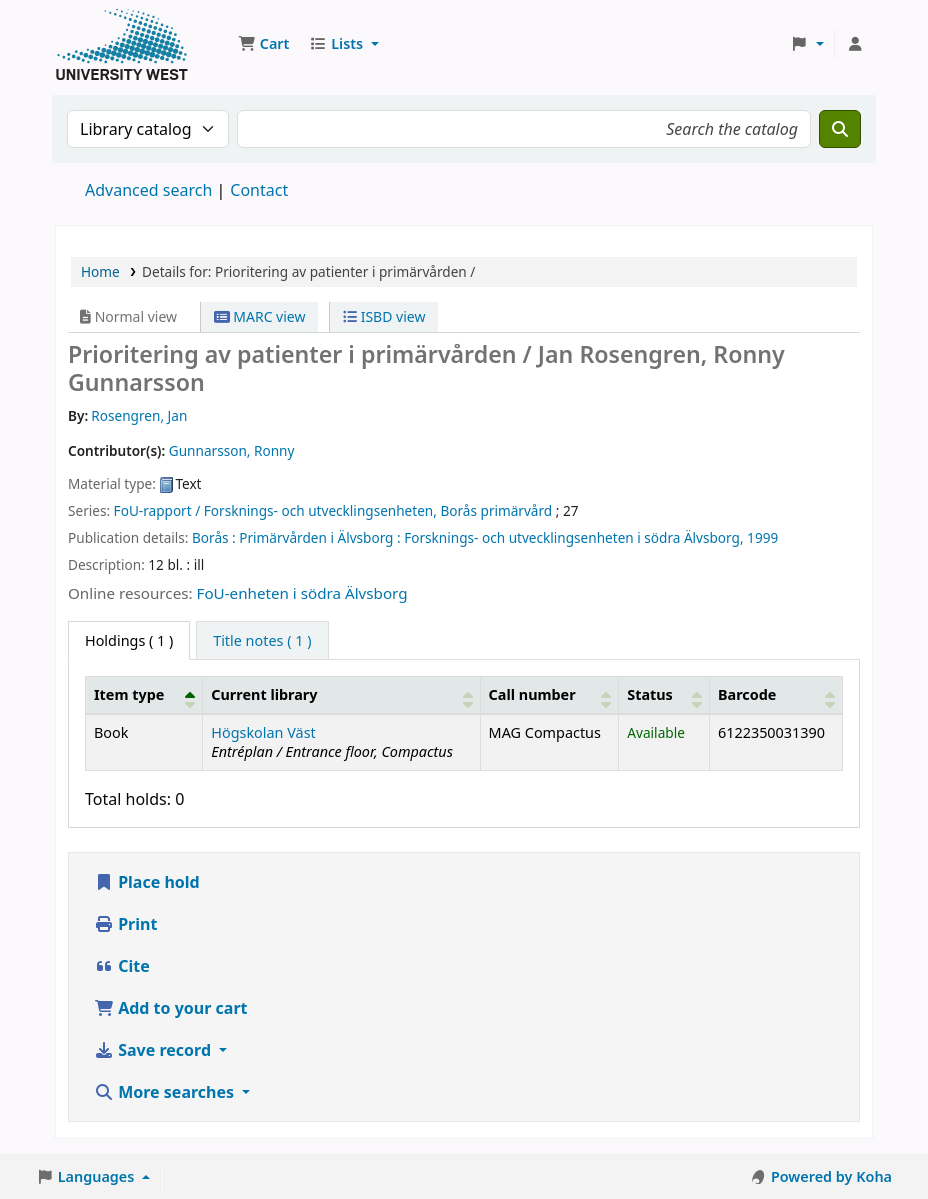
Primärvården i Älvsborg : (319, 537)
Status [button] (650, 694)
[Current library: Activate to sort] (341, 695)
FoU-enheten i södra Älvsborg (302, 593)
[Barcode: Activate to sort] (775, 695)
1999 (762, 537)
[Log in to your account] (855, 44)
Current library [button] (264, 694)
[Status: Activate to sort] (664, 695)
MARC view (260, 316)
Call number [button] (532, 694)
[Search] (840, 129)
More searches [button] (166, 1092)
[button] (263, 44)
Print (125, 924)
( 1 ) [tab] (129, 640)
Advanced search (148, 190)
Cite (122, 966)
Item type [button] (129, 694)
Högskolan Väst (263, 732)
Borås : (214, 537)
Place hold (147, 882)
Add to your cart (171, 1008)
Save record (154, 1050)
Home (100, 271)
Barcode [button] (747, 694)
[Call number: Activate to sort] (549, 695)
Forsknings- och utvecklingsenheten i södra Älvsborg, (573, 537)
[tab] (262, 641)
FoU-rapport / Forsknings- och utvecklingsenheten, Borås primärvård (333, 510)
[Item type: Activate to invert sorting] (144, 695)
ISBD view (384, 316)
